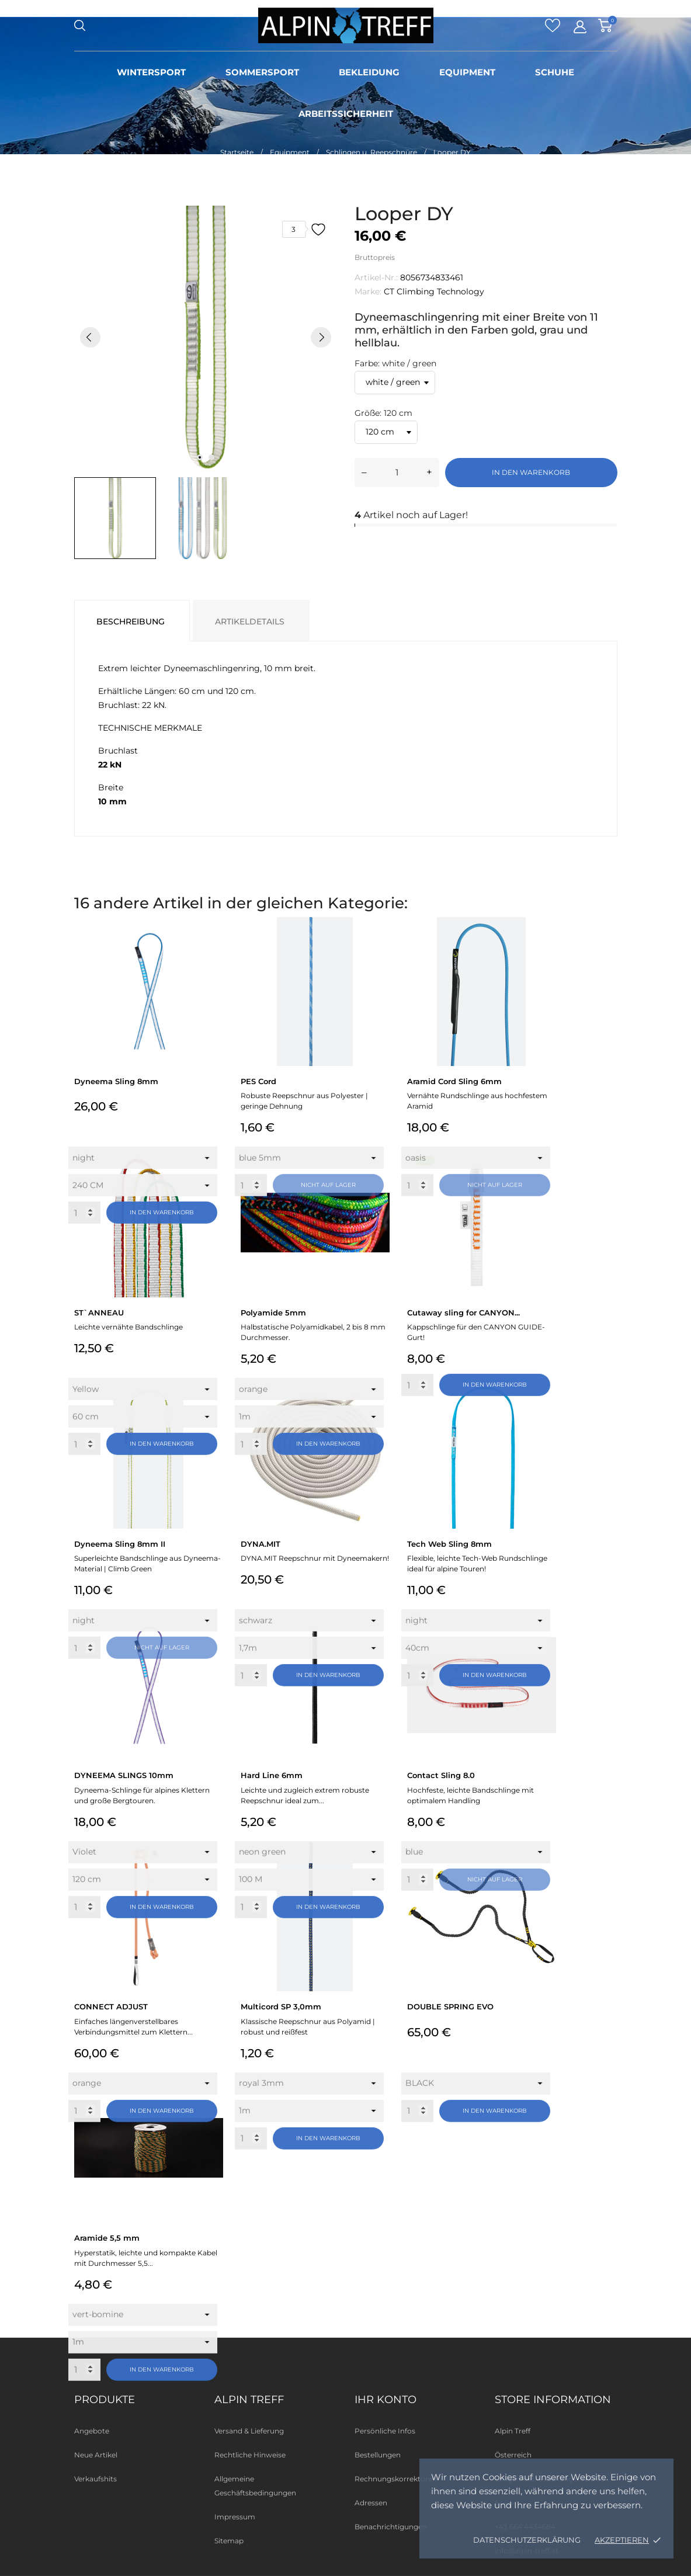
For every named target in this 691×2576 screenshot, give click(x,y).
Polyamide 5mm (273, 1312)
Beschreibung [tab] (130, 621)
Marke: (368, 291)
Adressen (371, 2502)
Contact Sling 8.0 (441, 1775)
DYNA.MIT (260, 1544)
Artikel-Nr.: (376, 277)
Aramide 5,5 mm (107, 2237)
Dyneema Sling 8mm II (119, 1544)
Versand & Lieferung (249, 2430)
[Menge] (396, 472)
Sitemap (229, 2540)
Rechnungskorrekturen (396, 2478)
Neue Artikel (95, 2454)
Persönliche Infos (385, 2430)
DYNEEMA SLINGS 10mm (123, 1775)
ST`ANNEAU (99, 1312)
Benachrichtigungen (391, 2526)
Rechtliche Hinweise (250, 2454)
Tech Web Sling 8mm (449, 1544)
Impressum (234, 2516)
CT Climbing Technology (434, 291)
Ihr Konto (385, 2399)
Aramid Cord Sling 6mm (454, 1081)
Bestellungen (378, 2454)
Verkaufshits (95, 2478)
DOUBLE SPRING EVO (450, 2006)
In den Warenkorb (531, 472)
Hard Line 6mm (272, 1775)
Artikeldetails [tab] (249, 621)
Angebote (91, 2430)
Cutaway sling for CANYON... (463, 1312)
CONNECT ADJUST (111, 2006)
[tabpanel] (205, 337)
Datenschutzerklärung (527, 2539)
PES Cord (258, 1081)
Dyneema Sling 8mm (116, 1081)
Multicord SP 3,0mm (281, 2006)
